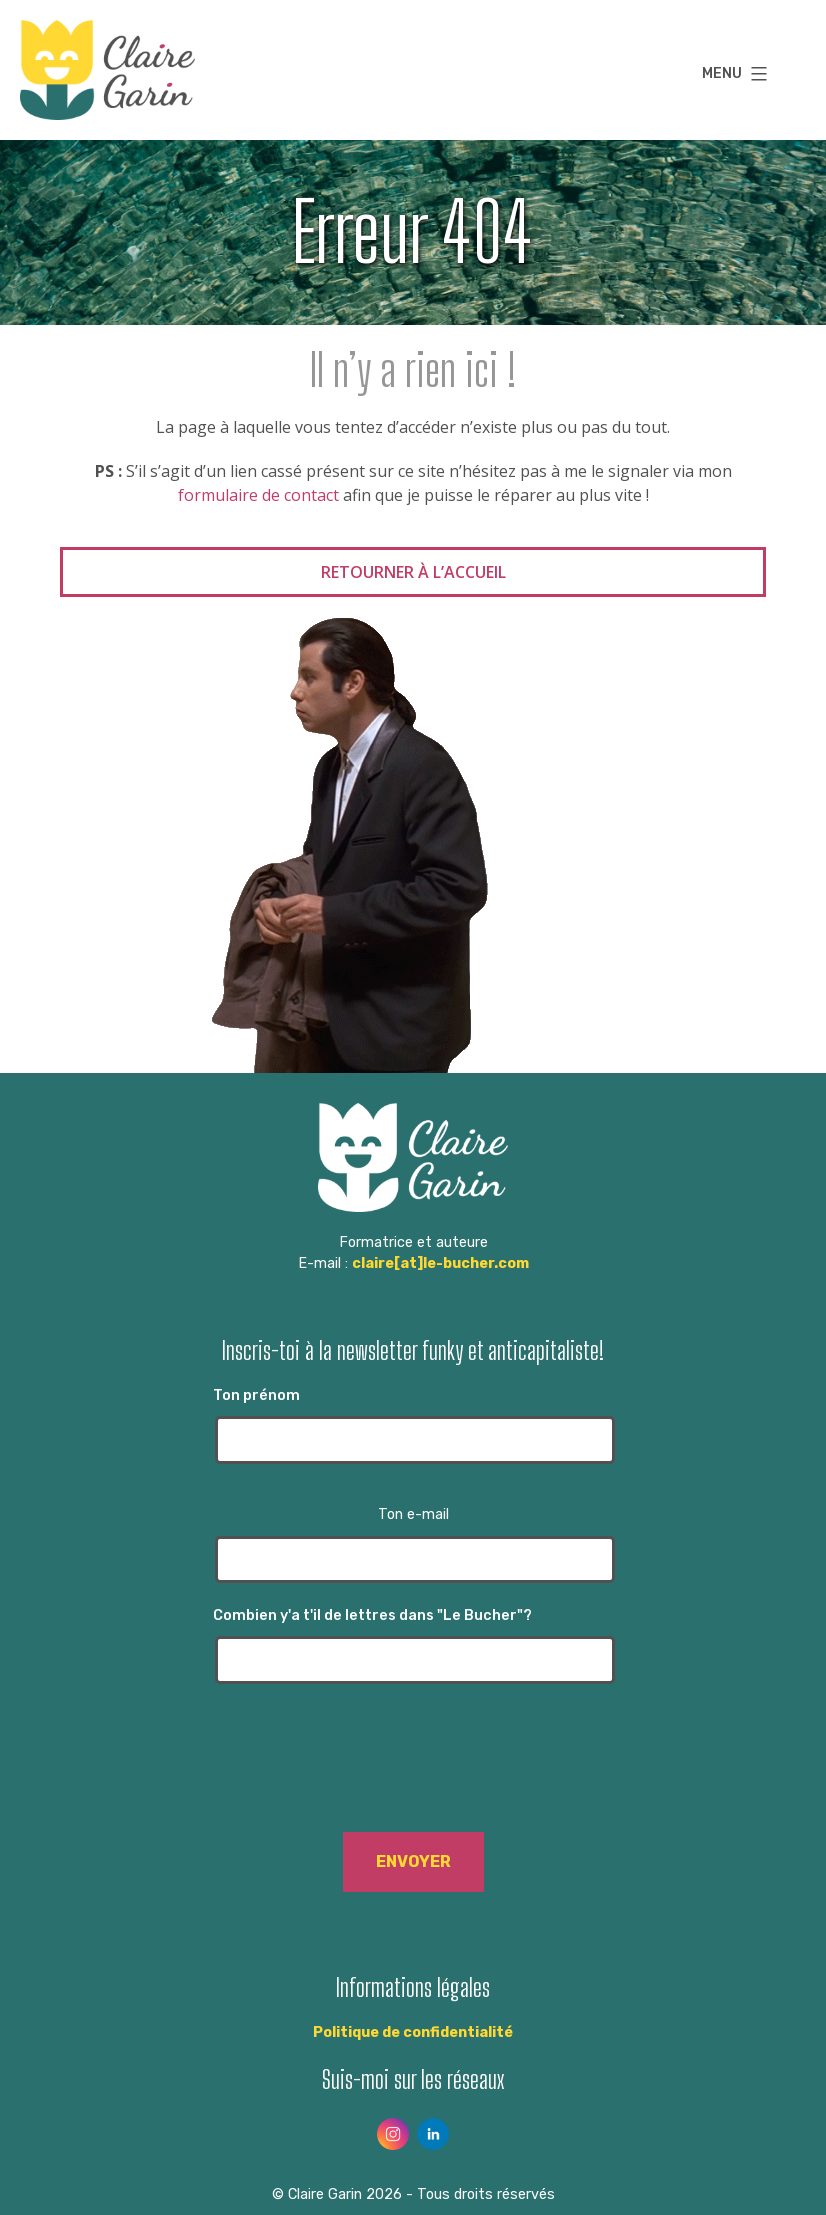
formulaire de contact (258, 495)
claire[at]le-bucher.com (440, 1263)
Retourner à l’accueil (413, 572)
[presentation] (413, 1773)
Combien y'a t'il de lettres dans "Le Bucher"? (413, 1645)
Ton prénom (413, 1425)
